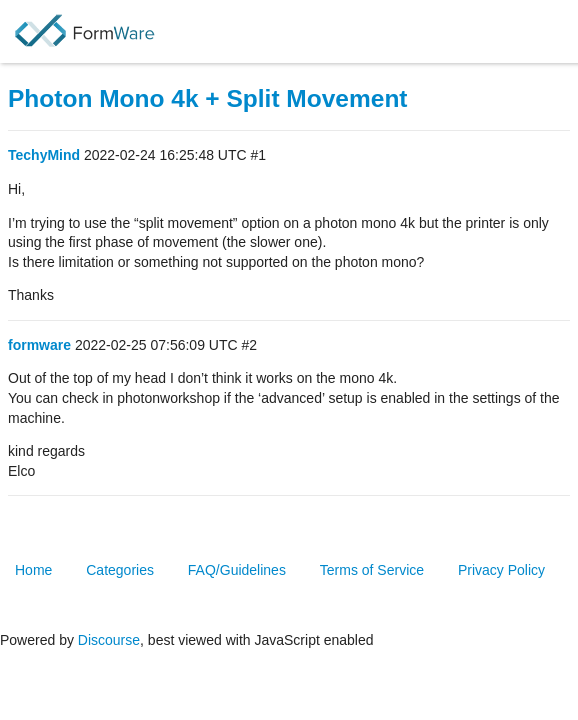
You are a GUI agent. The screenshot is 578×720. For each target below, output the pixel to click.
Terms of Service (372, 570)
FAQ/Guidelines (237, 570)
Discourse (109, 640)
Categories (120, 570)
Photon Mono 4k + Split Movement (208, 98)
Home (33, 570)
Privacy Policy (501, 570)
